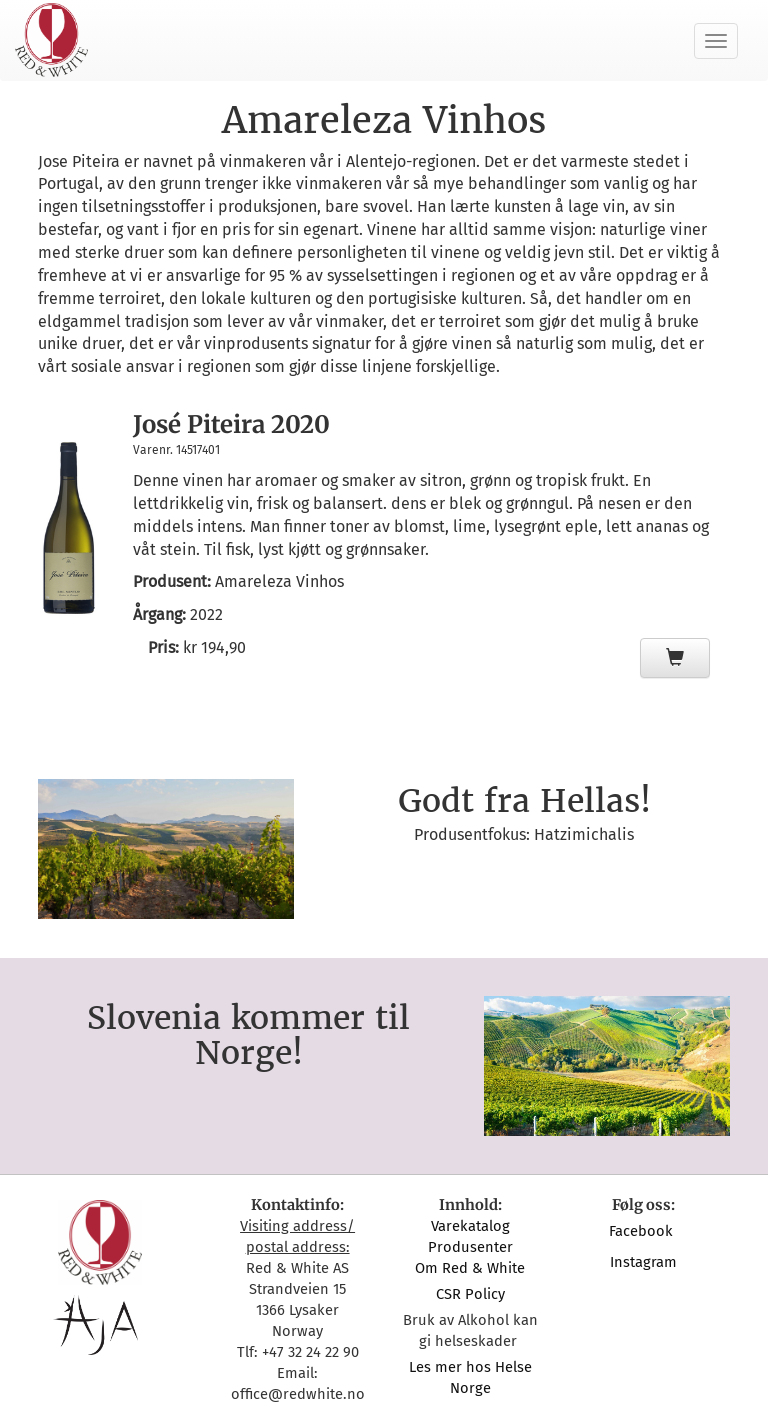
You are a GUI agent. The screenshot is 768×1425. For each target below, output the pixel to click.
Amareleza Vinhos (279, 581)
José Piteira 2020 (231, 424)
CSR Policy (470, 1294)
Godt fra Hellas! (524, 801)
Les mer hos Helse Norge (470, 1377)
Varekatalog (470, 1226)
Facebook (643, 1231)
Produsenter (470, 1247)
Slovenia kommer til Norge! (248, 1035)
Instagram (643, 1262)
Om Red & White (470, 1268)
